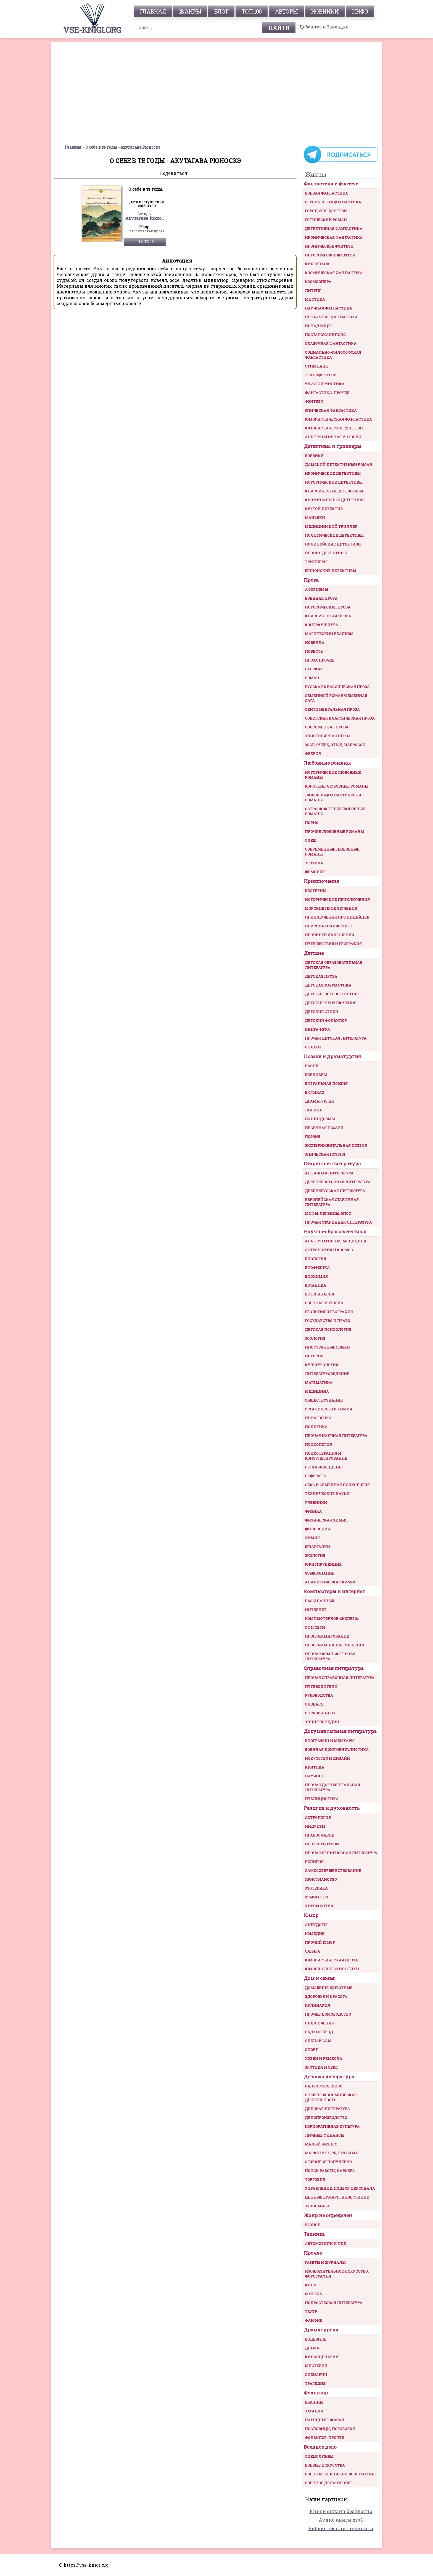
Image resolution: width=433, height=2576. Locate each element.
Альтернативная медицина (335, 1241)
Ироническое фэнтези (329, 246)
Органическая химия (328, 1409)
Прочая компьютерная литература (330, 1656)
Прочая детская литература (335, 1038)
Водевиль (315, 2339)
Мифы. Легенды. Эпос (328, 1213)
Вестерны (315, 890)
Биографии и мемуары (329, 1740)
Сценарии (316, 2374)
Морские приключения (331, 908)
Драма (312, 2348)
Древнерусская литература (335, 1190)
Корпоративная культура (332, 2126)
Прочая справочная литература (339, 1677)
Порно (311, 822)
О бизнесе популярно (328, 2161)
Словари (314, 1704)
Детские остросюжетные (333, 993)
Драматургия (319, 1101)
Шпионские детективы (330, 570)
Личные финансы (324, 2135)
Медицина (317, 1391)
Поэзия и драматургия (332, 1056)
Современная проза (326, 727)
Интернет (315, 1609)
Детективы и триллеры (332, 446)
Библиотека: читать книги (340, 2528)
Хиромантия (319, 1905)
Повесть (314, 651)
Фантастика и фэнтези (331, 183)
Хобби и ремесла (323, 2058)
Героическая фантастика (333, 202)
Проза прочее (319, 660)
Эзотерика (316, 1888)
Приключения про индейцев (337, 917)
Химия (312, 1537)
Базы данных (319, 1600)
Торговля (315, 2179)
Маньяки (315, 517)
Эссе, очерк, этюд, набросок (335, 744)
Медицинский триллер (331, 526)
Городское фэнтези (326, 210)
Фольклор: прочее (324, 2437)
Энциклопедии (322, 1721)
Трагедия (315, 2383)
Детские (314, 953)
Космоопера (318, 281)
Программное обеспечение (335, 1645)
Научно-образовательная (335, 1231)
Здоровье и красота (326, 1996)
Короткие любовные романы (336, 786)
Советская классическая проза (340, 718)
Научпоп (314, 1776)
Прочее (313, 2253)
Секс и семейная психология (337, 1484)
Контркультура (321, 624)
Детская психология (328, 1329)
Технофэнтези (321, 375)
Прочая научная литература (336, 1435)
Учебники (316, 1502)
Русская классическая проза (337, 686)
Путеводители (321, 1686)
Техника (314, 2234)
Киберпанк (317, 263)
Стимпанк (316, 366)
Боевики (314, 455)
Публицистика (322, 1798)
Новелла (314, 642)
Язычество (316, 1897)
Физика (313, 1511)
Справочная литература (334, 1668)
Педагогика (318, 1417)
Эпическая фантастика (331, 410)
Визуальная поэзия (326, 1083)
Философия (317, 1528)
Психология (318, 1444)
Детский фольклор (326, 1020)
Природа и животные (328, 926)
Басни (312, 1065)
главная (153, 11)
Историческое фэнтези (330, 255)
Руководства (319, 1695)
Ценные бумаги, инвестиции (337, 2197)
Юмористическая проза (331, 1960)
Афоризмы (316, 589)
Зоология (315, 1338)
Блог (221, 11)
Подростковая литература (333, 2302)
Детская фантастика (328, 985)
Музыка (313, 2293)
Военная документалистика (337, 1749)
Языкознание (319, 1573)
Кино (310, 2285)
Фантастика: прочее (327, 392)
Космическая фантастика (334, 272)
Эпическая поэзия (325, 1154)
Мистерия (316, 2365)
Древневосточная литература (338, 1181)
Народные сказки (324, 2419)
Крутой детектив (324, 508)
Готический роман (326, 219)
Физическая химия (326, 1520)
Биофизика (317, 1267)
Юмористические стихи (332, 1968)
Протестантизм (322, 1844)
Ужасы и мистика (324, 383)
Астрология (318, 1817)
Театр (311, 2311)
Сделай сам (318, 2040)
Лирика (313, 1110)
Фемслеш (315, 871)
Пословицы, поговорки (330, 2428)
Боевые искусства (325, 2465)
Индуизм (315, 1826)
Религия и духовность (332, 1808)
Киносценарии (322, 2356)
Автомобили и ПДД (326, 2243)
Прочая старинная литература (338, 1222)
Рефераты (315, 1475)
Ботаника (315, 1285)
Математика (318, 1382)
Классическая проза (145, 231)
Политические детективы (334, 535)
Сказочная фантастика (331, 343)
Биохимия (316, 1276)
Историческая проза (327, 607)
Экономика (317, 2205)
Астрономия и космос (329, 1249)
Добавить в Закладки (324, 27)
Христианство (321, 1879)
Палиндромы (320, 1118)
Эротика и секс (321, 2067)
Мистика (315, 299)
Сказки (313, 1047)
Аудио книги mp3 (341, 2520)
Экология (315, 1555)
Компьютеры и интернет (334, 1591)
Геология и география (329, 1311)
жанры (190, 11)
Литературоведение (327, 1373)
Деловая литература (329, 2076)
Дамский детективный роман (338, 464)
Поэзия (312, 1136)
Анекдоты (316, 1924)
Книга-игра (317, 1029)
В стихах (314, 1092)
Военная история (324, 1302)
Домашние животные (328, 1987)
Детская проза (321, 976)
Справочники (320, 1713)
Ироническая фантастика (334, 237)
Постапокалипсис (325, 334)
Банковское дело (323, 2086)
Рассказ (314, 669)
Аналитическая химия (331, 1582)
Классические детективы (334, 491)
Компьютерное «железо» (332, 1618)
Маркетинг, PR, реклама (331, 2152)
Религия (314, 1861)
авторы (286, 11)
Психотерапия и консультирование (326, 1456)
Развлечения (319, 2023)
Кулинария (317, 2005)
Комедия (314, 1933)
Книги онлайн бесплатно (341, 2511)
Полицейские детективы (333, 544)
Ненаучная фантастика (331, 316)
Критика (314, 1767)
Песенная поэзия (324, 1127)
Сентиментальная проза (332, 709)
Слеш (310, 840)
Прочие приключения (329, 934)
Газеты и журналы (325, 2262)
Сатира (312, 1951)
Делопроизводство (326, 2117)
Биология (315, 1258)
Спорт (311, 2049)
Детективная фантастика (333, 228)
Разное (312, 2224)
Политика (316, 1426)
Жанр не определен (328, 2215)
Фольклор (316, 2392)
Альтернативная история (333, 436)
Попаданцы (318, 325)
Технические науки (327, 1493)
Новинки (325, 11)
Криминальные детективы (335, 499)
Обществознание (324, 1400)
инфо (360, 11)
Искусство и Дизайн (327, 1758)
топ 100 (252, 11)
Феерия (313, 753)
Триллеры (316, 561)
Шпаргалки (317, 1546)
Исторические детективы (333, 482)
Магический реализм (329, 633)
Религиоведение (324, 1467)
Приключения (321, 881)
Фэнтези (314, 401)
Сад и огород (319, 2031)
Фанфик (314, 2320)
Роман (312, 677)
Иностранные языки (327, 1347)
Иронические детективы (332, 473)
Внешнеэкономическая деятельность (331, 2097)
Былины (314, 2402)
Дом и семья (319, 1978)
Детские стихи (321, 1011)
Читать (145, 241)
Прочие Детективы (326, 552)
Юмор (311, 1915)
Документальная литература (340, 1731)
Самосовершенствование (333, 1870)
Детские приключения (331, 1002)
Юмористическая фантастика (338, 419)
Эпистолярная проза (328, 735)
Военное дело (320, 2447)
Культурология (321, 1364)
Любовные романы (327, 763)
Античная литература (329, 1173)
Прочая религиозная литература (341, 1852)
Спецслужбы (319, 2456)
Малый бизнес (321, 2144)
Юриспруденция (323, 1564)
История (314, 1355)
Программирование (327, 1636)
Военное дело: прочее (329, 2482)
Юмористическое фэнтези (334, 428)
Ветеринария (319, 1294)
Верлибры (316, 1074)
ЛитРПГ (313, 290)
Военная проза (321, 598)
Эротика (314, 863)
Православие (319, 1835)
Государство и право (327, 1320)
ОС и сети (315, 1627)
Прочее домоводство (328, 2014)
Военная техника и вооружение (340, 2474)
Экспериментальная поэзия (336, 1145)
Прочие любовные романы (334, 831)
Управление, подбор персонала (340, 2188)
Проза (311, 580)
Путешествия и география (333, 943)
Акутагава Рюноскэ (145, 218)
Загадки (314, 2411)
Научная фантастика (328, 308)
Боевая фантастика (326, 193)
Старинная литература (332, 1163)
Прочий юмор (320, 1942)
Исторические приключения (337, 899)
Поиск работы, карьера (330, 2170)
